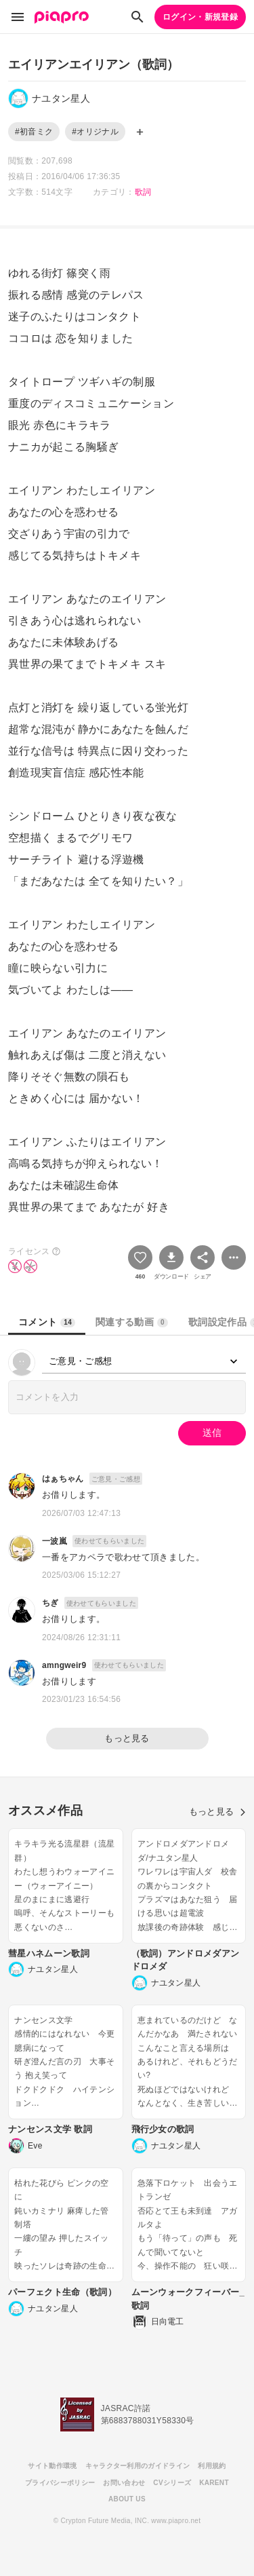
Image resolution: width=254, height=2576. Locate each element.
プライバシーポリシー (60, 2482)
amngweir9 (64, 1665)
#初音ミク (34, 131)
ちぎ (50, 1603)
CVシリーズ (172, 2482)
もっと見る (127, 1738)
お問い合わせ (124, 2482)
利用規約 (212, 2465)
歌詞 (143, 192)
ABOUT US (127, 2499)
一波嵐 (54, 1541)
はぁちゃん (63, 1478)
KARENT (214, 2482)
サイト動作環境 (52, 2465)
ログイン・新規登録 (200, 17)
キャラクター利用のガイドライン (137, 2465)
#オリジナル (95, 131)
